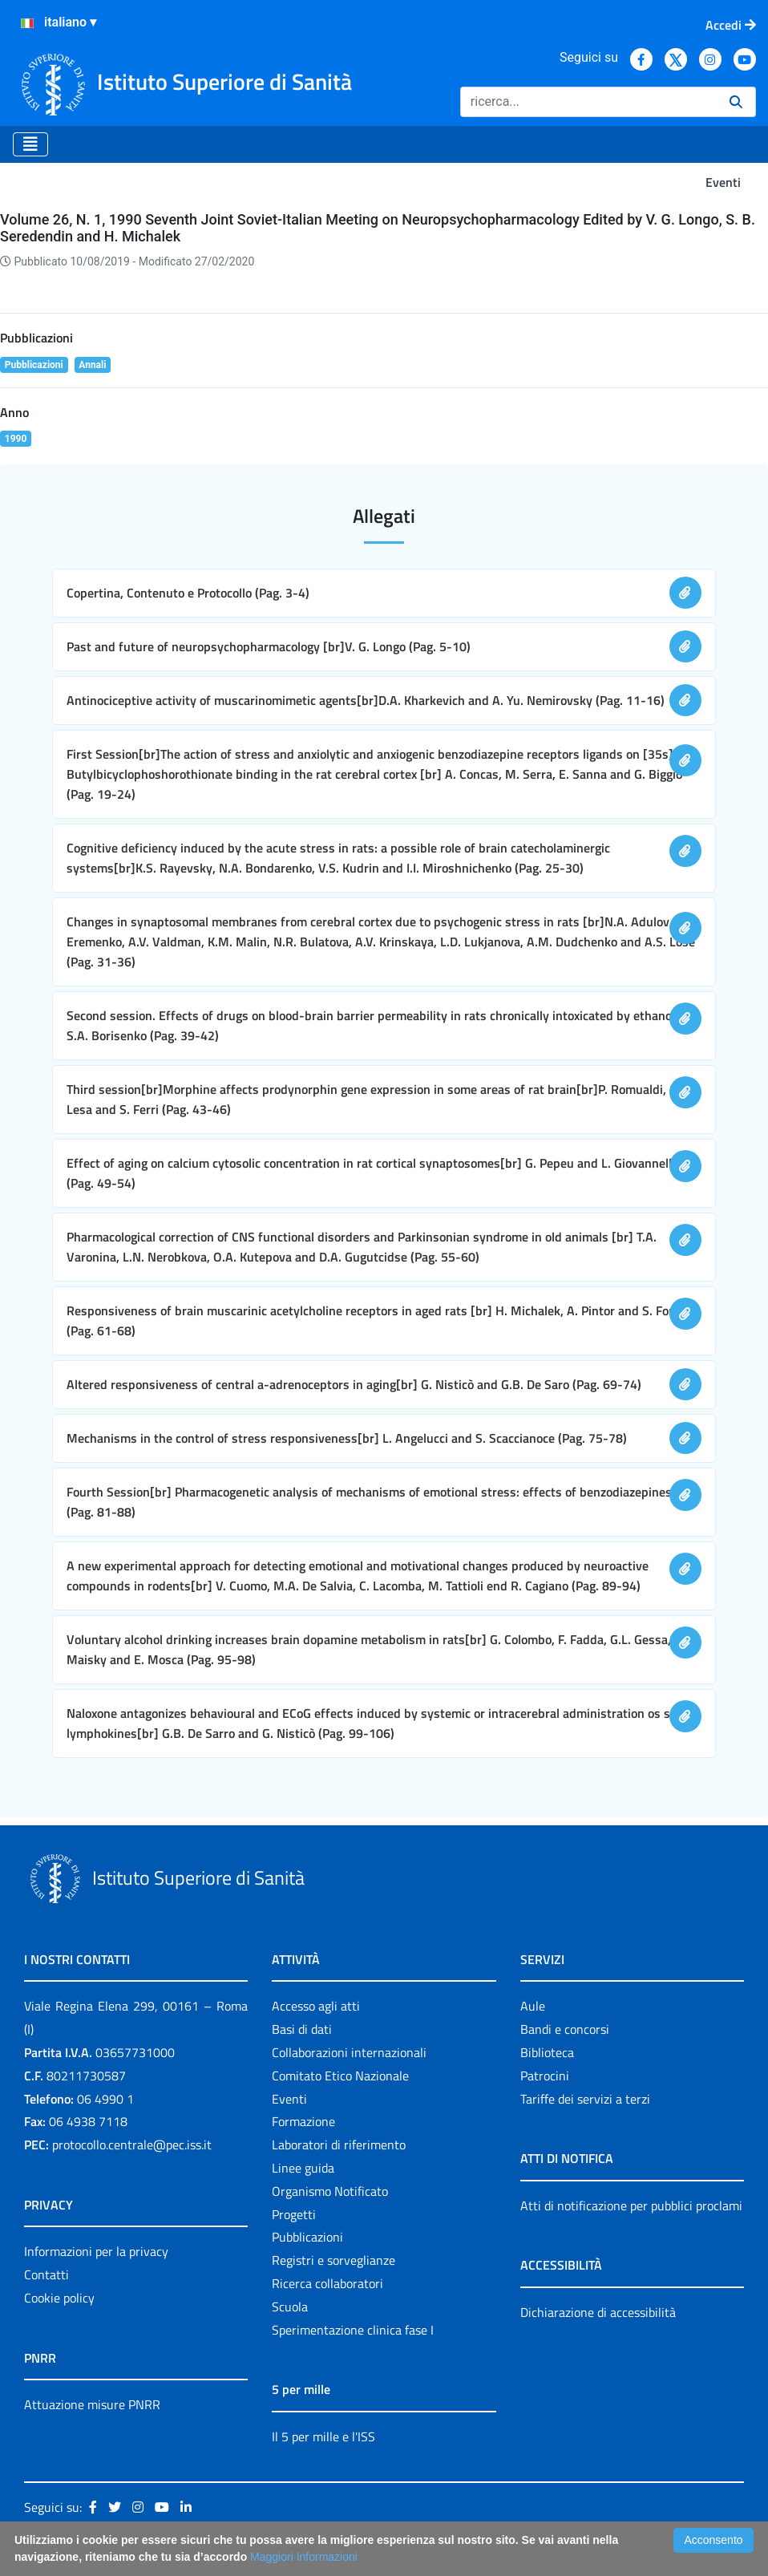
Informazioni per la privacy (96, 2251)
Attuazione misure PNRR (92, 2404)
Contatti (46, 2274)
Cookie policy (59, 2297)
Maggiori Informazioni (304, 2556)
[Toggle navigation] (30, 144)
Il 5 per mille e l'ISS (323, 2436)
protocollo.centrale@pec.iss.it (132, 2144)
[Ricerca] (588, 102)
